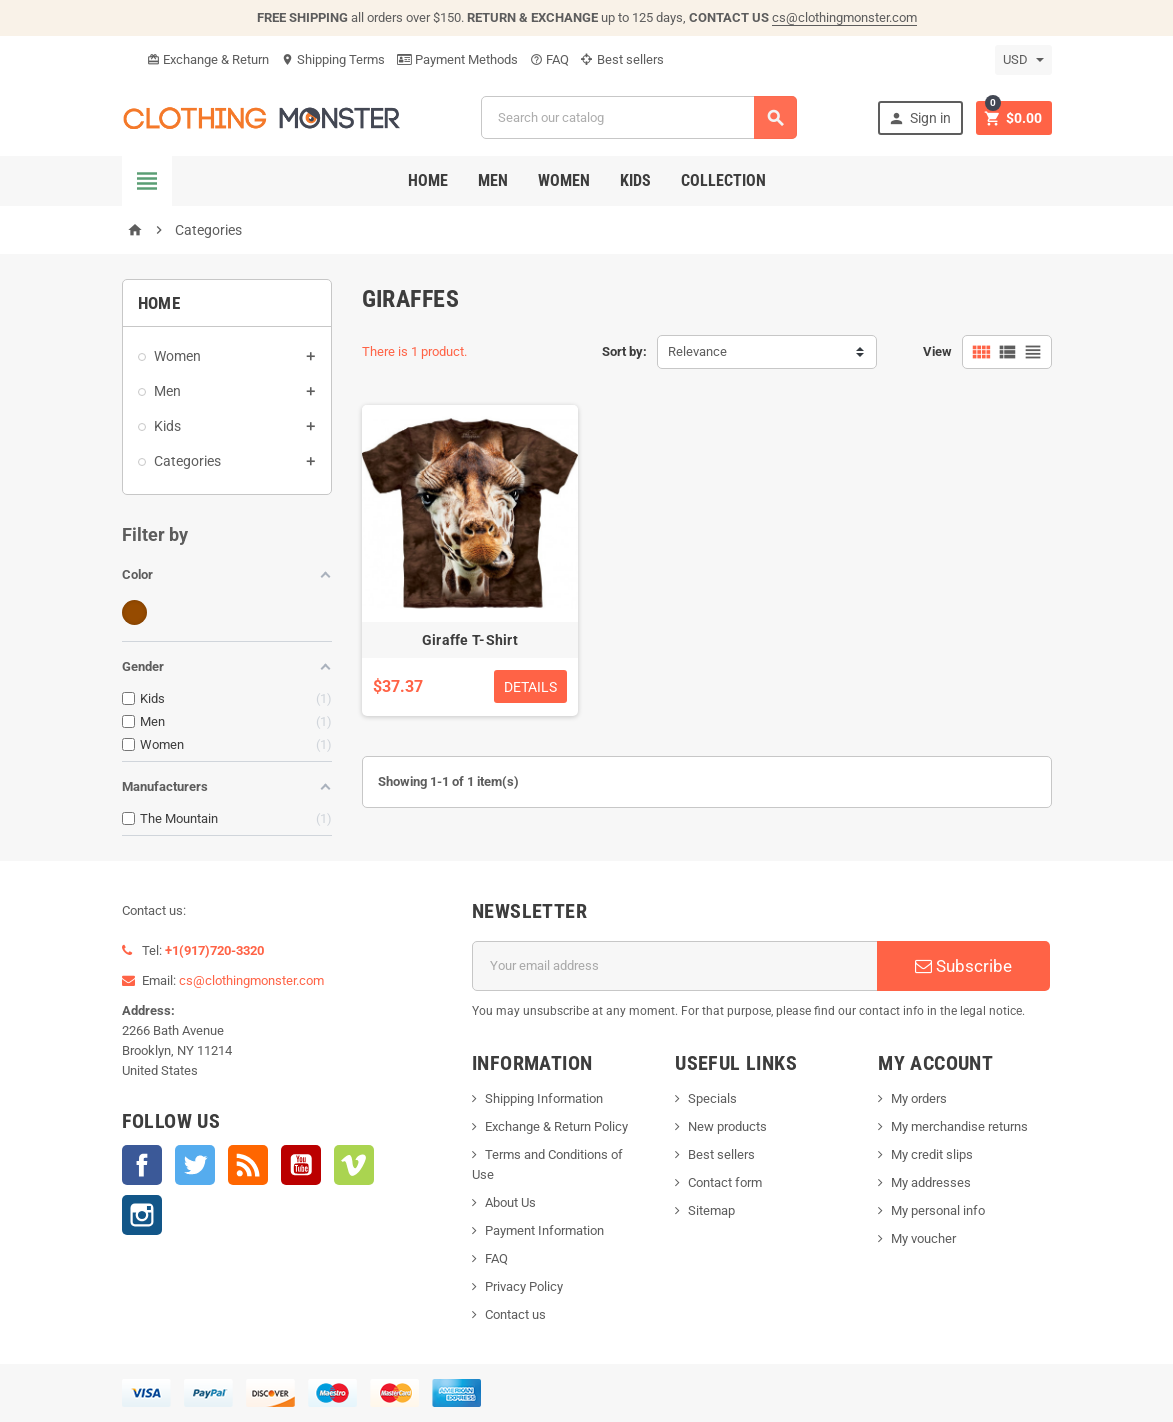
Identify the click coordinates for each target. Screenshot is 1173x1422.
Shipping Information (544, 1098)
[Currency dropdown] (1023, 60)
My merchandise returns (959, 1126)
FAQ (549, 59)
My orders (919, 1098)
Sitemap (711, 1210)
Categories (187, 461)
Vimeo (354, 1165)
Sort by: (624, 351)
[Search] (639, 117)
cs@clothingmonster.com (844, 17)
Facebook (142, 1165)
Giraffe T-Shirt (470, 640)
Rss (248, 1165)
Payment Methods (457, 59)
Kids (635, 180)
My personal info (938, 1210)
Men (493, 180)
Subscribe (963, 966)
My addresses (931, 1182)
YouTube (301, 1165)
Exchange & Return (208, 59)
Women (564, 180)
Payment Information (544, 1230)
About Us (510, 1202)
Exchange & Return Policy (556, 1126)
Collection (723, 180)
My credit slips (932, 1154)
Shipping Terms (333, 59)
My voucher (923, 1238)
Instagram (142, 1215)
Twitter (195, 1165)
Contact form (725, 1182)
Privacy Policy (524, 1286)
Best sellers (622, 59)
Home (428, 180)
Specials (712, 1098)
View (937, 351)
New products (727, 1126)
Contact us (515, 1314)
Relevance (697, 351)
